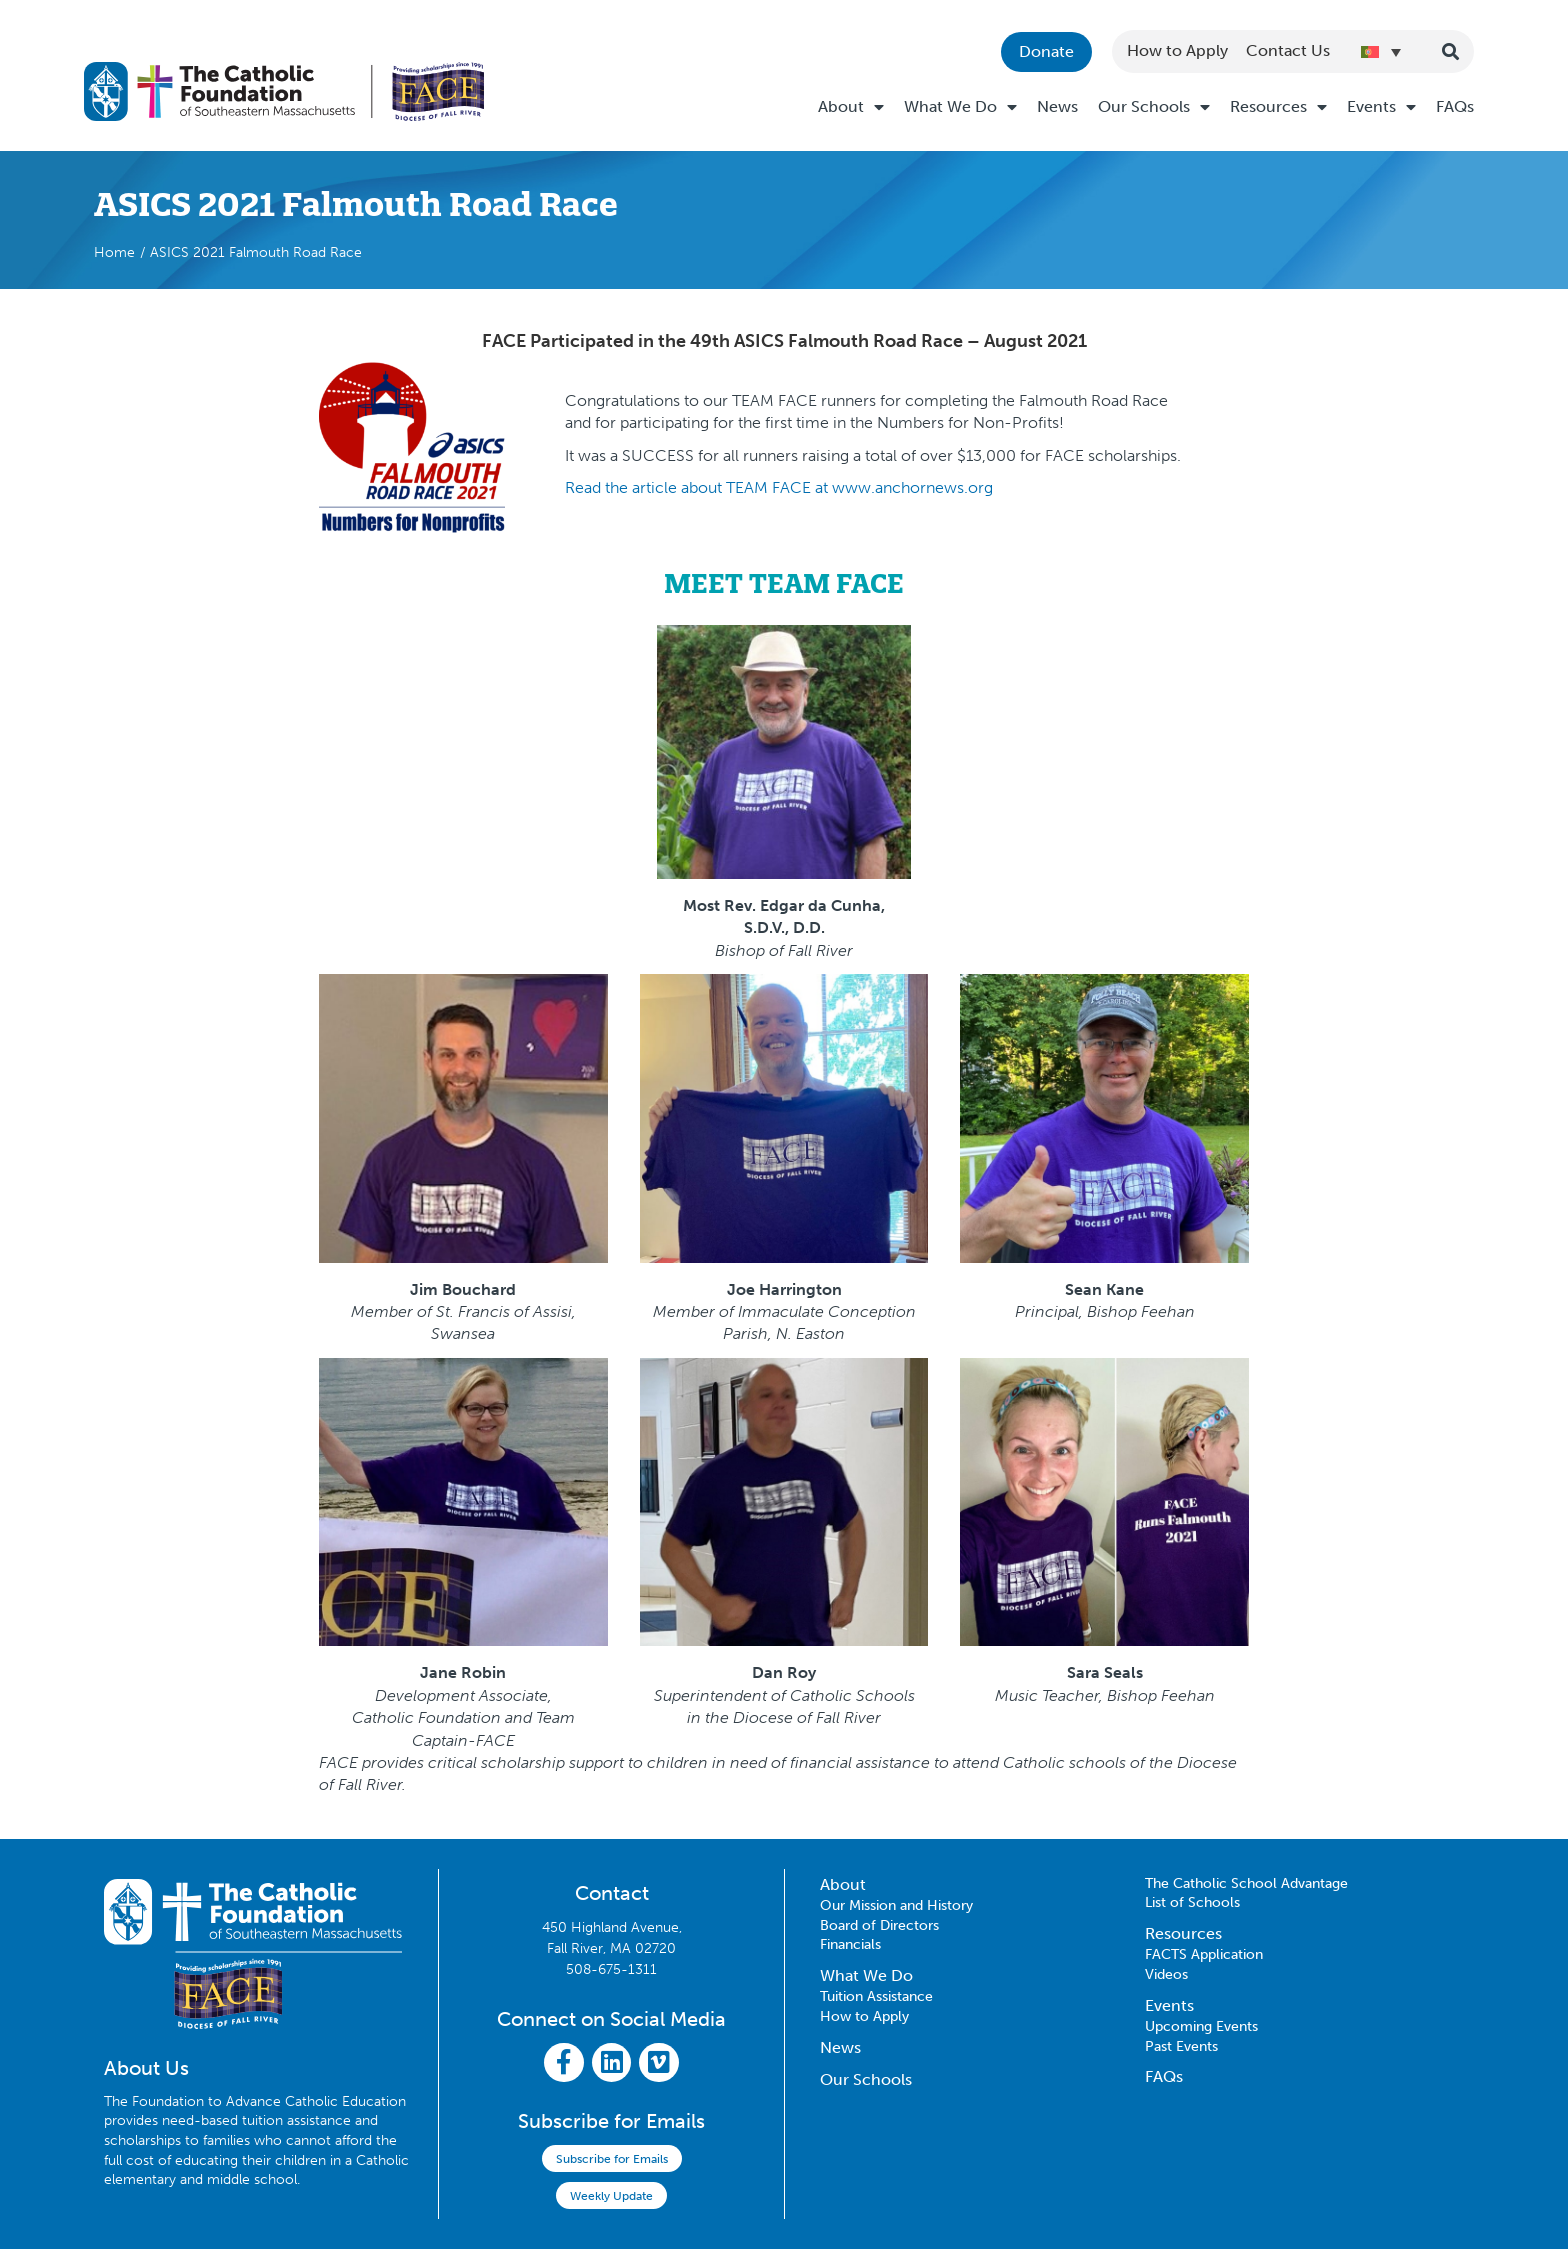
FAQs (1455, 106)
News (1057, 106)
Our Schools (1154, 107)
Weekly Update (611, 2197)
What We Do (960, 107)
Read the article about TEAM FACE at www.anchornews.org (779, 487)
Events (1381, 107)
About (851, 107)
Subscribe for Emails (612, 2160)
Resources (1278, 107)
